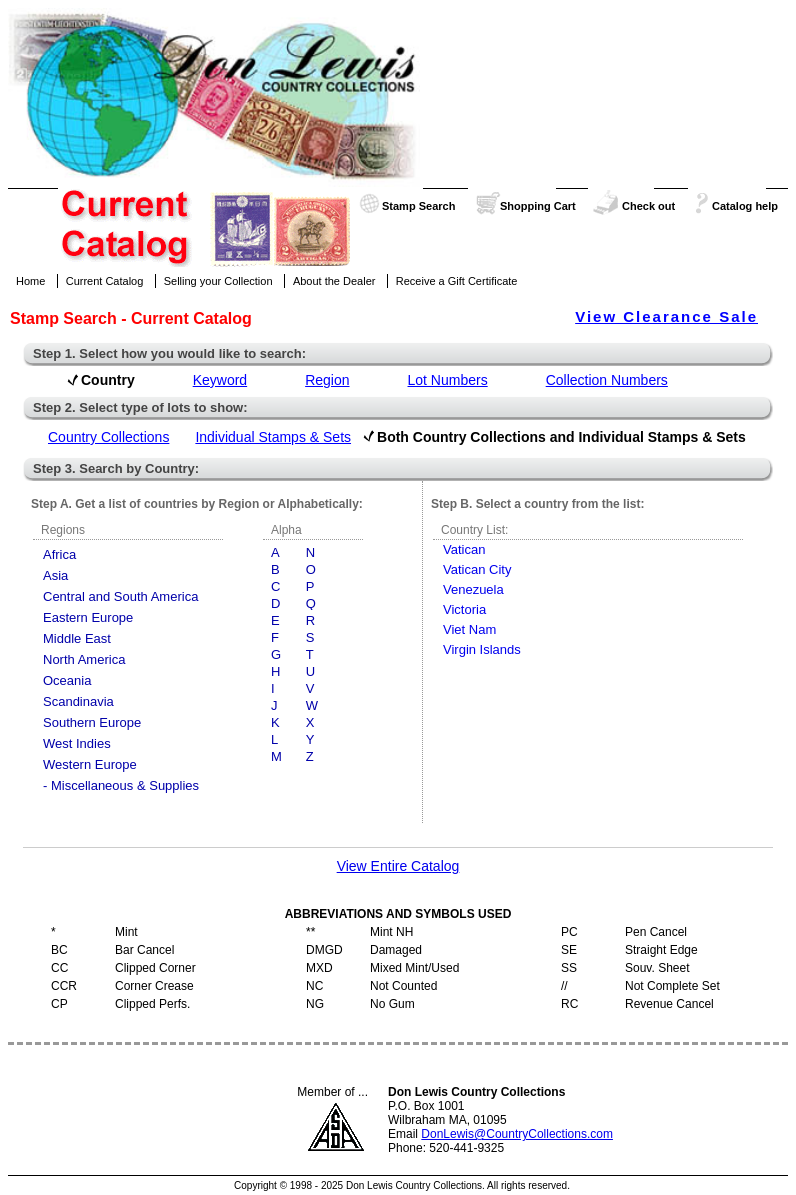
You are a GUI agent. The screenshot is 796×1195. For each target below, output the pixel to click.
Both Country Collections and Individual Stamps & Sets (561, 437)
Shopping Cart (538, 206)
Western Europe (90, 764)
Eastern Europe (88, 617)
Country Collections (108, 437)
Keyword (220, 380)
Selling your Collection (218, 281)
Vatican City (477, 569)
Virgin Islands (482, 649)
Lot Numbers (448, 380)
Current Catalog (105, 281)
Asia (55, 575)
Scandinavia (78, 701)
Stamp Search (418, 206)
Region (327, 380)
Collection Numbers (607, 380)
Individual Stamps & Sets (273, 437)
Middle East (77, 638)
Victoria (464, 609)
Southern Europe (92, 722)
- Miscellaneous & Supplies (121, 785)
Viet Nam (469, 629)
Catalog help (745, 206)
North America (84, 659)
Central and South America (120, 596)
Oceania (67, 680)
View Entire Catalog (398, 866)
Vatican (464, 549)
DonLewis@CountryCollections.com (517, 1134)
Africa (59, 554)
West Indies (77, 743)
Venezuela (473, 589)
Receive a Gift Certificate (457, 281)
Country (108, 380)
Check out (648, 206)
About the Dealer (334, 281)
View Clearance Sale (666, 316)
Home (30, 281)
